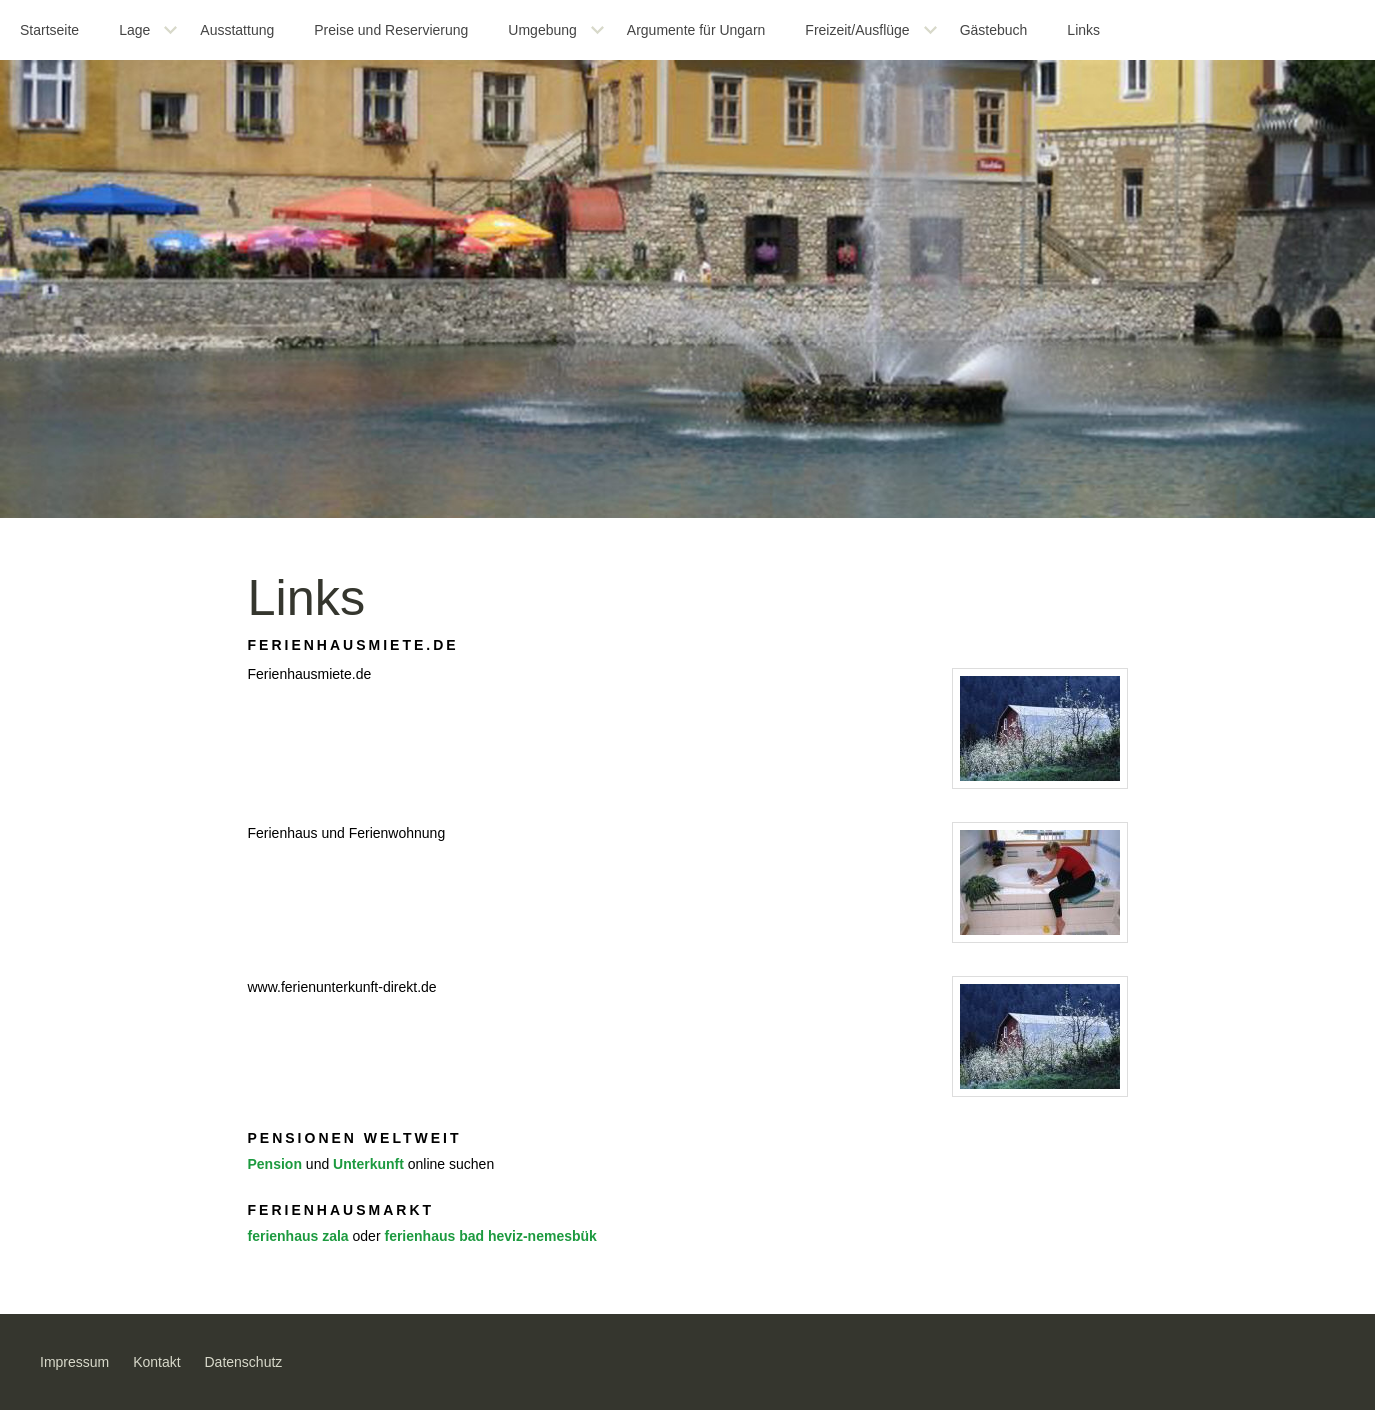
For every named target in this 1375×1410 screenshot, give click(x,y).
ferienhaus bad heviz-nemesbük (490, 1236)
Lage (134, 30)
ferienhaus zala (298, 1236)
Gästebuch (994, 30)
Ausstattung (237, 30)
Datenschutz (244, 1362)
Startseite (49, 30)
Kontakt (156, 1362)
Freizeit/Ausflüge (857, 30)
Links (1083, 30)
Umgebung (542, 30)
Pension (275, 1164)
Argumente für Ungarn (696, 30)
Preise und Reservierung (391, 30)
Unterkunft (368, 1164)
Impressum (74, 1362)
